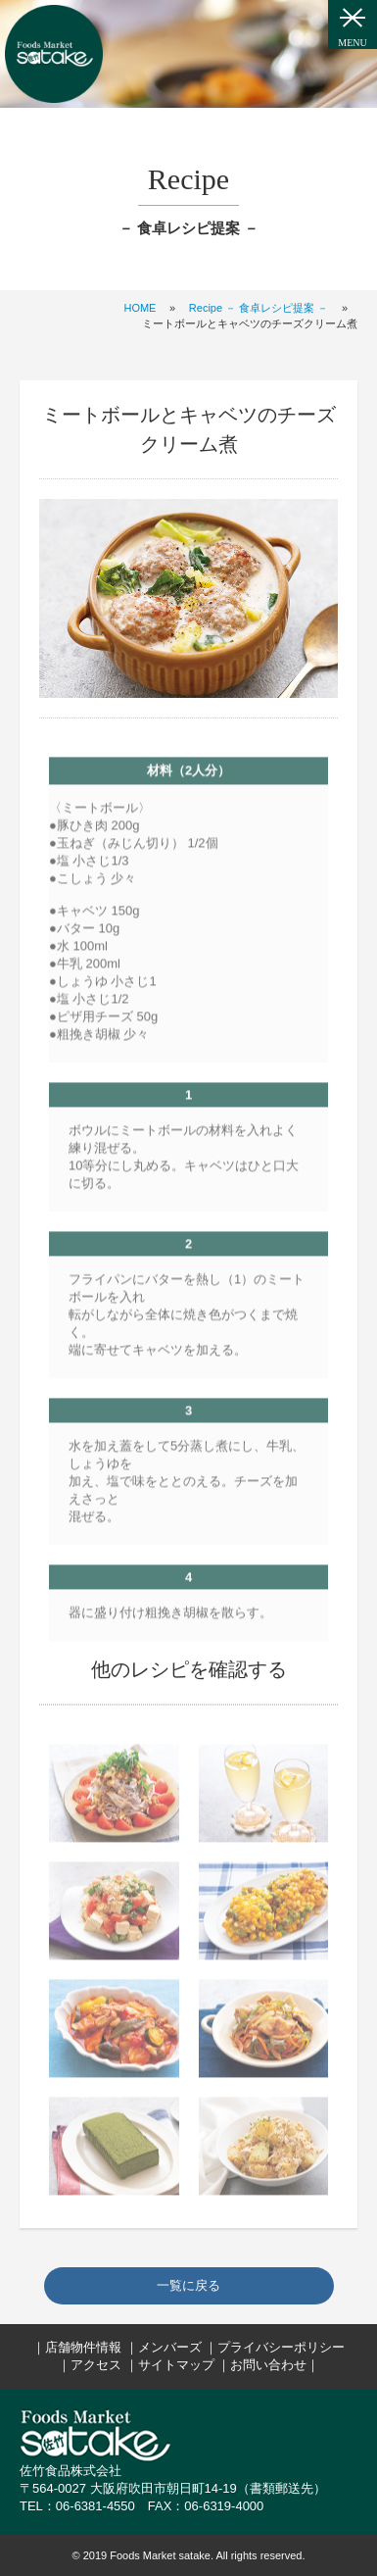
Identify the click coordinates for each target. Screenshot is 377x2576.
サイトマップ (176, 2364)
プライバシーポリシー (281, 2347)
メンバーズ (170, 2347)
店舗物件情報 (83, 2347)
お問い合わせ (268, 2364)
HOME (139, 308)
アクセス (96, 2364)
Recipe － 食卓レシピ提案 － (258, 308)
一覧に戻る (188, 2285)
